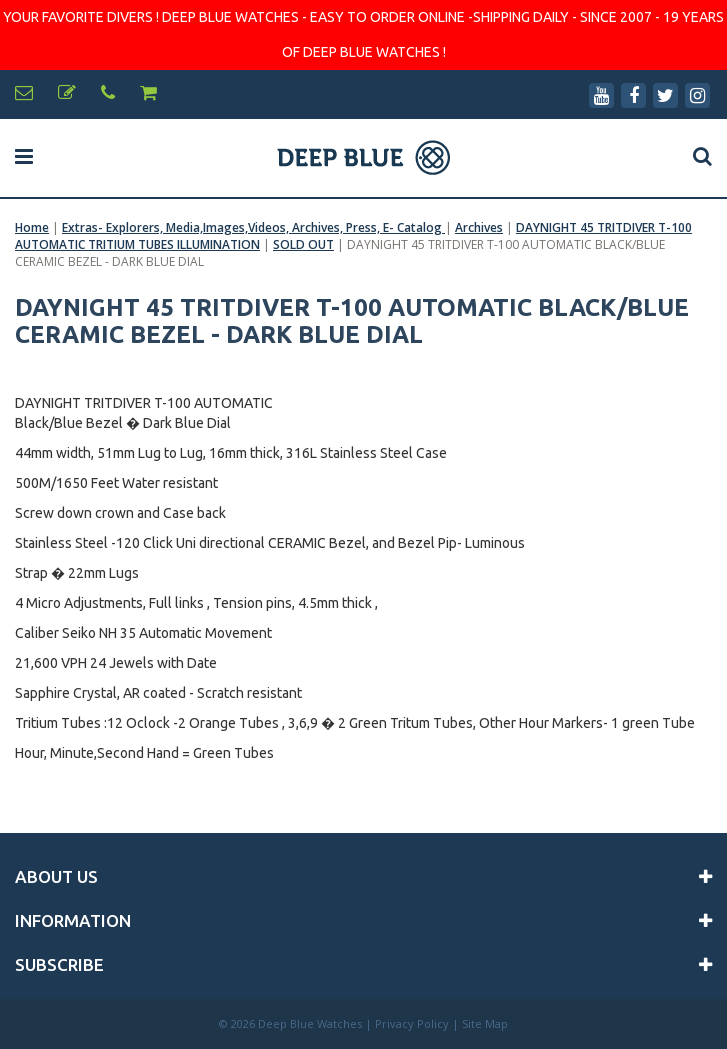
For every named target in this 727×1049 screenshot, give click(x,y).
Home (32, 227)
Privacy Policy (412, 1023)
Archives (479, 227)
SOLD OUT (303, 244)
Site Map (485, 1023)
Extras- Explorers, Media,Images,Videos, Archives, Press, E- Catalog (253, 227)
